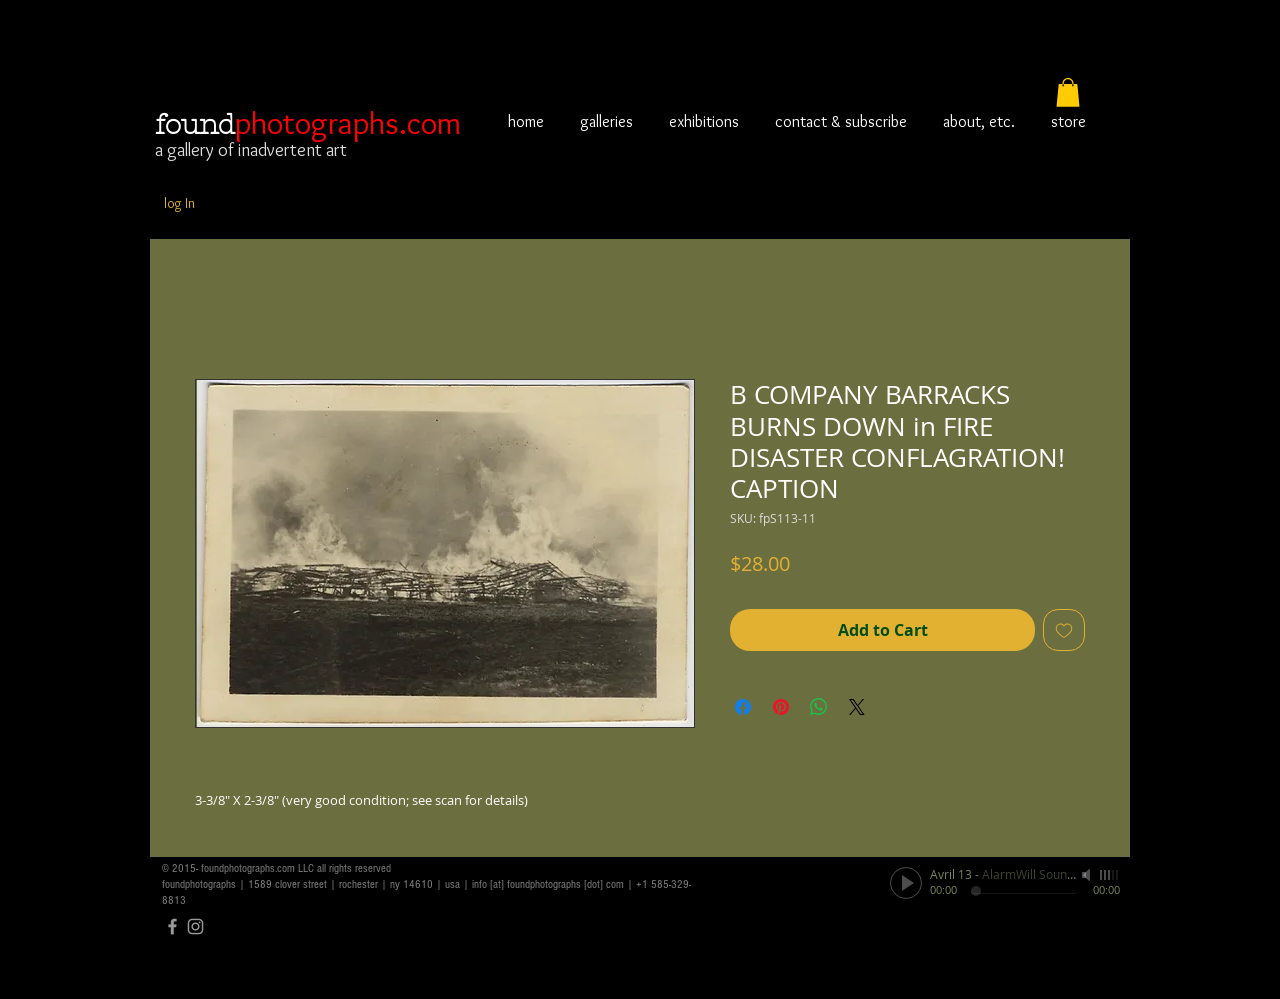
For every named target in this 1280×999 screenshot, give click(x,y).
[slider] (1110, 875)
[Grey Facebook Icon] (172, 926)
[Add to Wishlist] (1064, 630)
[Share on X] (857, 707)
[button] (1068, 92)
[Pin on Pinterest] (781, 707)
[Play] (906, 883)
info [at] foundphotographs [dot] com (548, 884)
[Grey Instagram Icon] (195, 926)
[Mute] (1088, 875)
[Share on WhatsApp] (819, 707)
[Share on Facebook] (743, 707)
